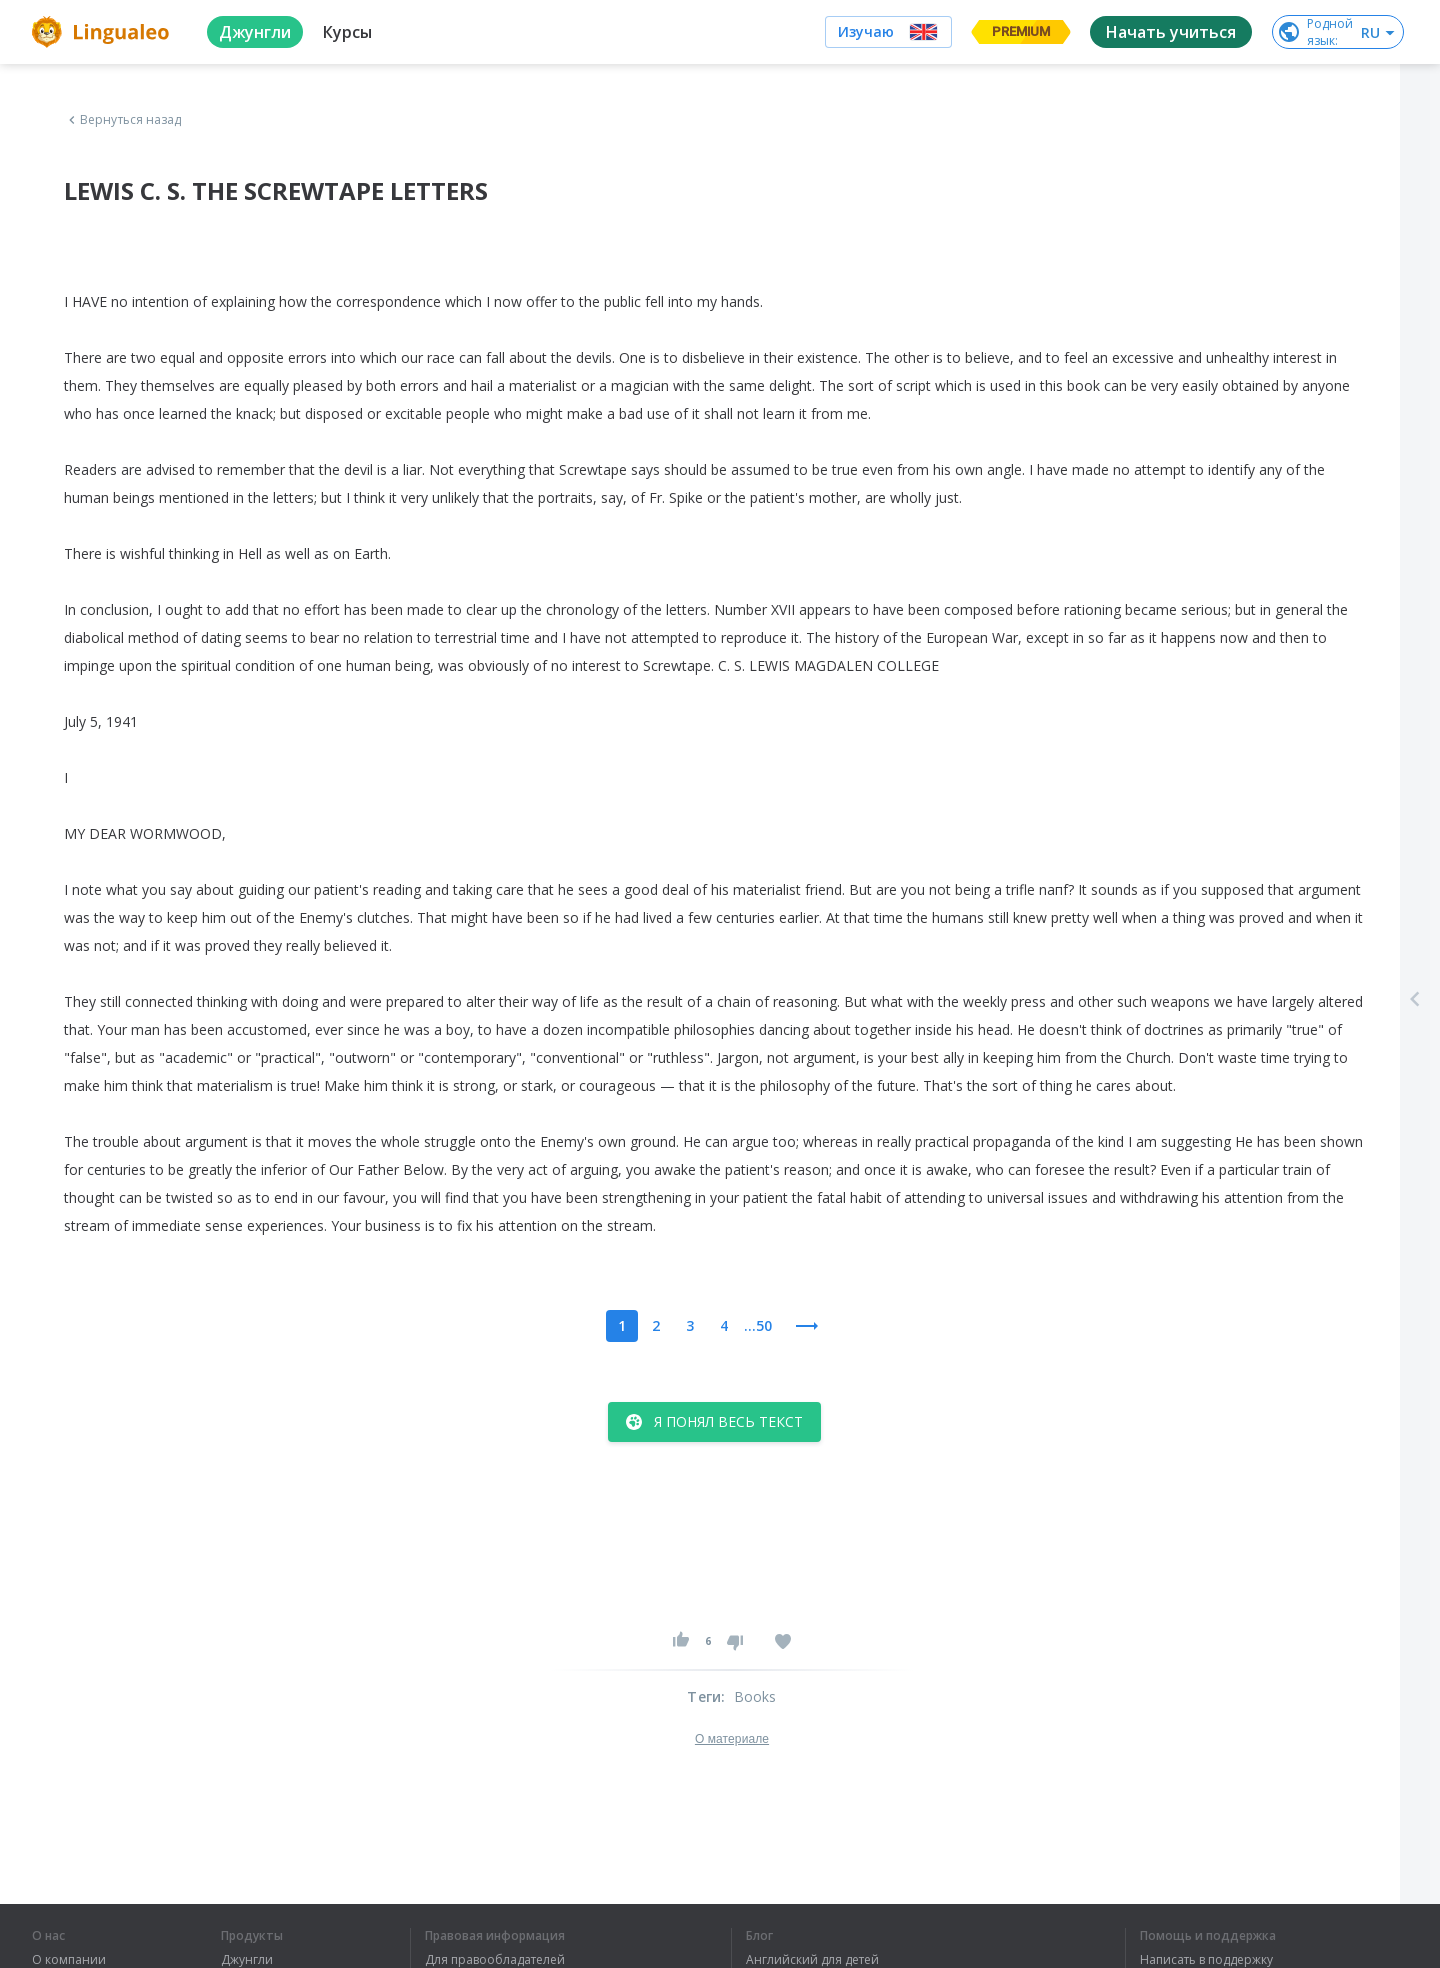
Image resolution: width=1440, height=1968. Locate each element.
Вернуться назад (123, 120)
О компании (69, 1960)
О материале (732, 1739)
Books (755, 1696)
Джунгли (247, 1960)
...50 (758, 1325)
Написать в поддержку (1206, 1960)
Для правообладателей (495, 1960)
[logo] (103, 32)
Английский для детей (812, 1960)
